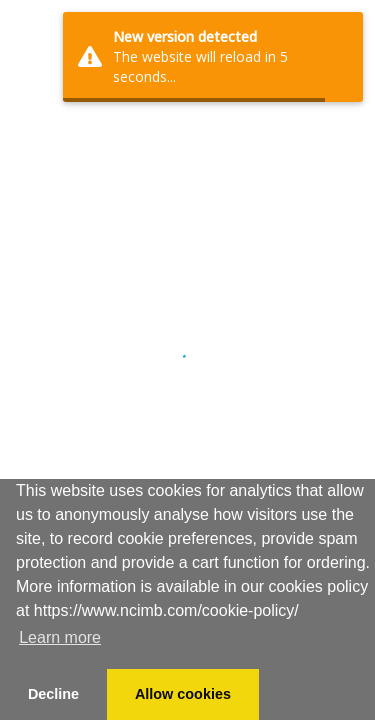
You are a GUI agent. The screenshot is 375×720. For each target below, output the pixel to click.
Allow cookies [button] (183, 694)
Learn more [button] (60, 637)
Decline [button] (53, 694)
